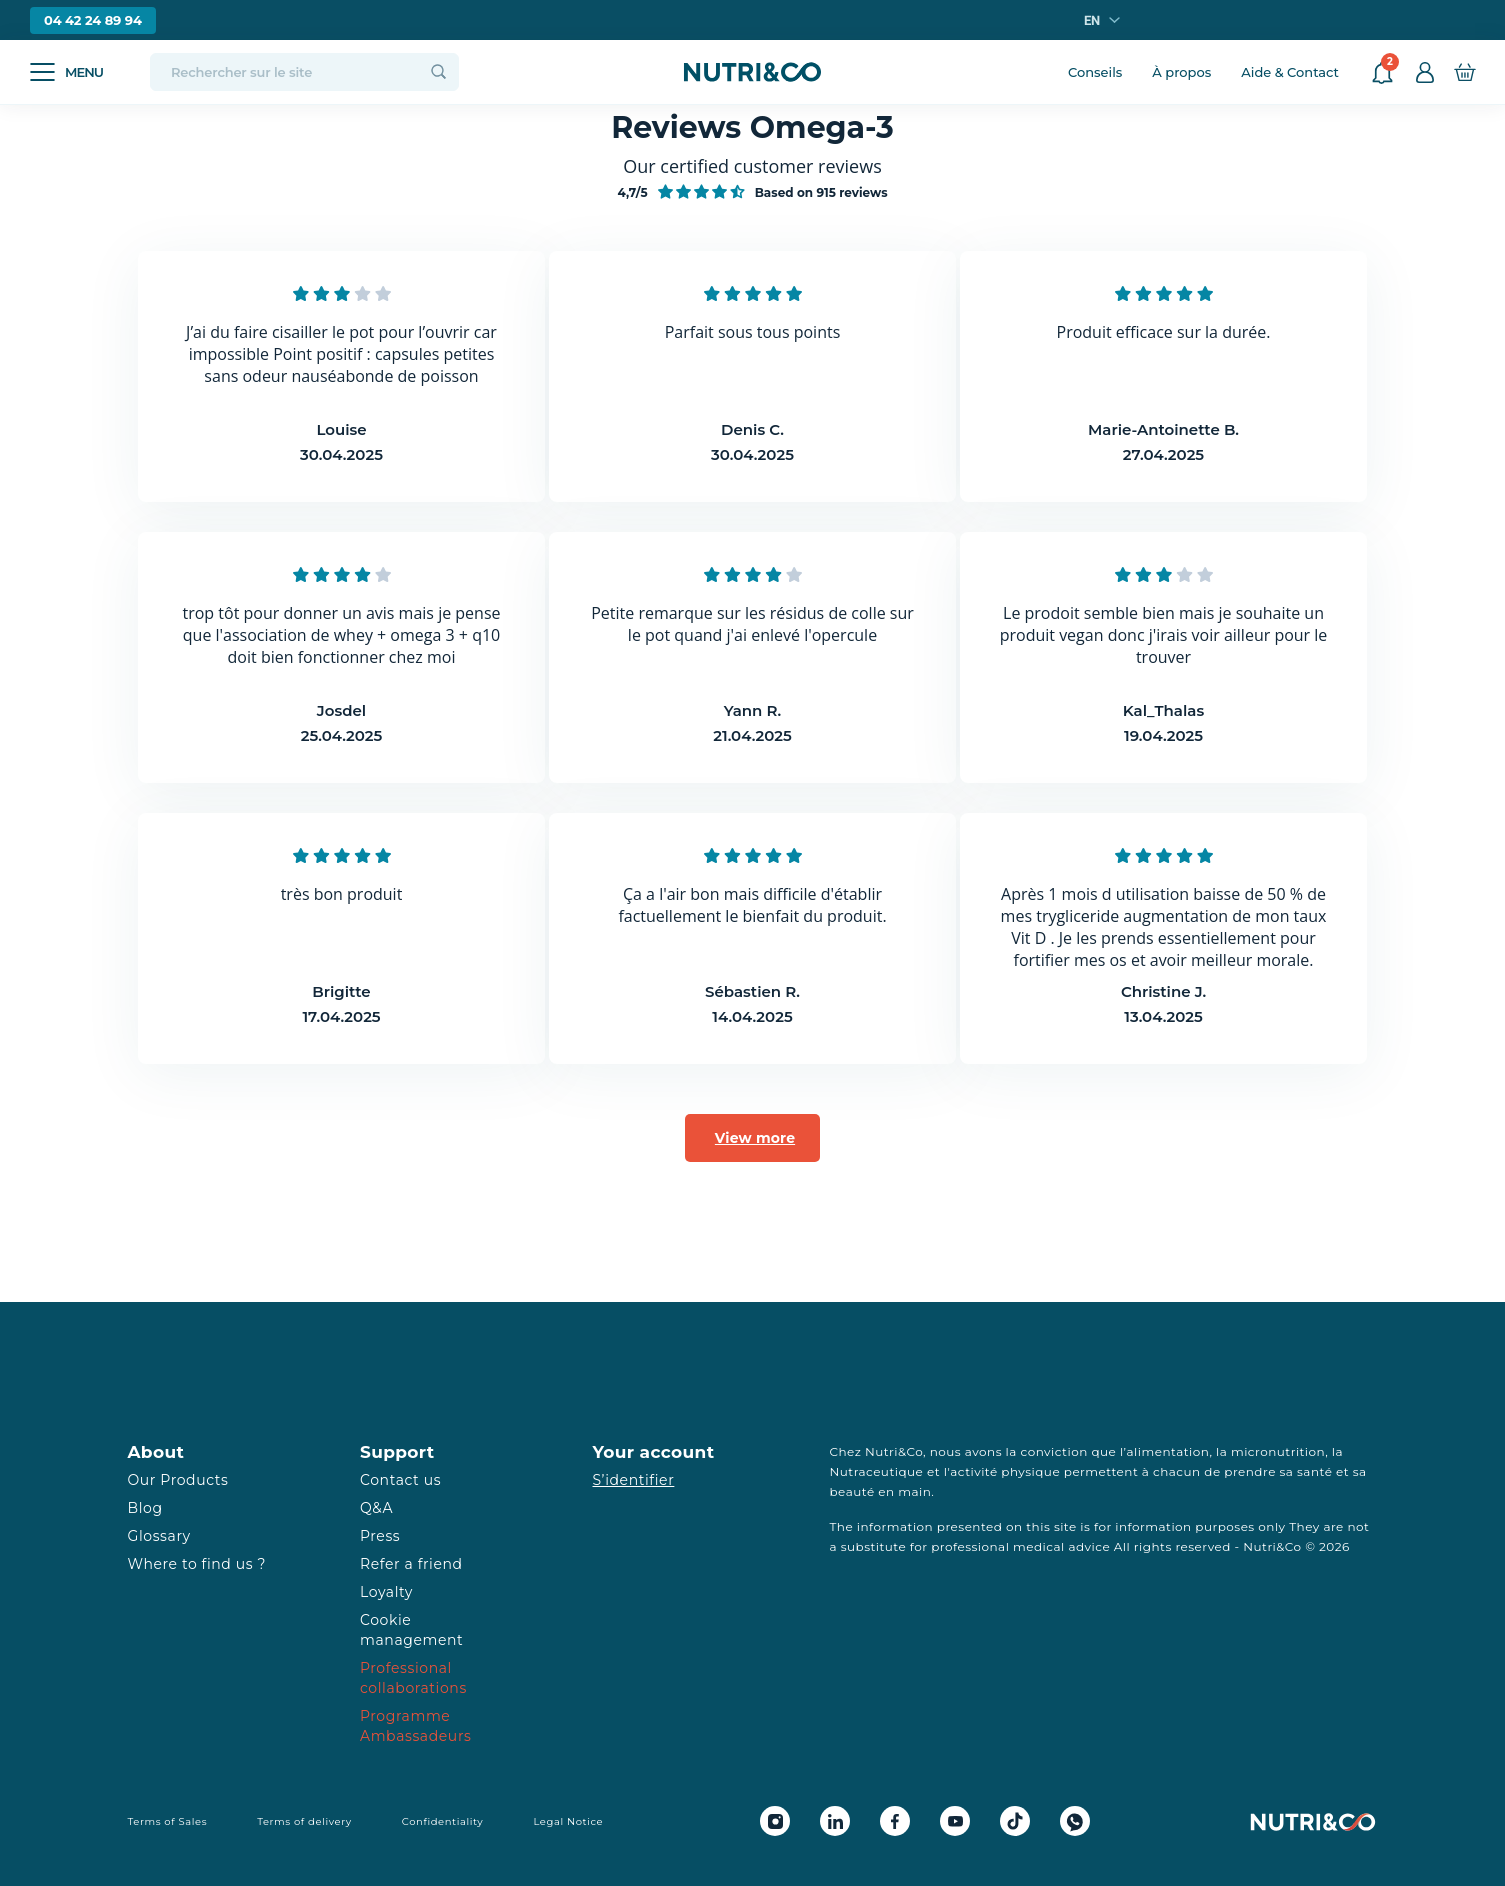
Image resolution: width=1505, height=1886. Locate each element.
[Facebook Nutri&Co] (895, 1821)
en (1092, 20)
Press (380, 1536)
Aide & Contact (1290, 72)
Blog (145, 1508)
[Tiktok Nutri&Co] (1015, 1821)
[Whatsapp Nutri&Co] (1075, 1821)
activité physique (1005, 1471)
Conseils (1095, 72)
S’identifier (634, 1480)
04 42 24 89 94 (93, 20)
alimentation (1168, 1451)
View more (755, 1138)
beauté (852, 1491)
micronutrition (1278, 1451)
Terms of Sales (168, 1821)
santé (1314, 1471)
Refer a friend (411, 1564)
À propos (1181, 72)
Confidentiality (443, 1821)
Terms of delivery (304, 1821)
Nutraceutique (877, 1471)
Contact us (400, 1480)
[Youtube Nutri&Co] (955, 1821)
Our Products (178, 1480)
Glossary (159, 1536)
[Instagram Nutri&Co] (775, 1821)
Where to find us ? (197, 1564)
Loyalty (386, 1592)
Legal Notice (568, 1821)
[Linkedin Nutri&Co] (835, 1821)
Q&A (376, 1508)
